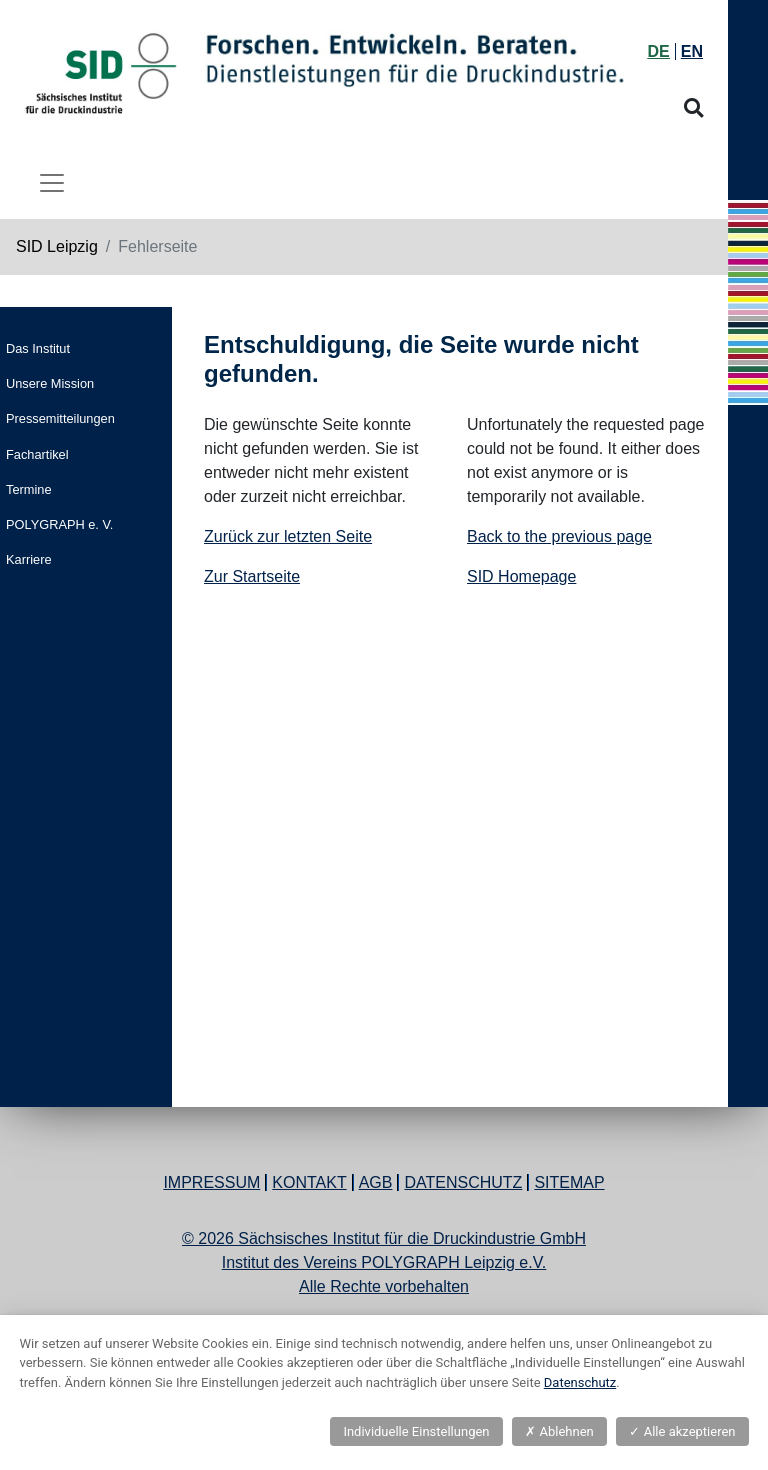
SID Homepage (521, 576)
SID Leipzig (57, 246)
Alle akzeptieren (682, 1431)
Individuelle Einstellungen (416, 1431)
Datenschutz (463, 1182)
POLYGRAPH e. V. (59, 524)
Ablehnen (559, 1431)
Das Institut (38, 348)
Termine (29, 489)
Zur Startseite (252, 576)
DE (659, 51)
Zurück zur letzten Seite (288, 536)
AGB (376, 1182)
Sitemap (569, 1182)
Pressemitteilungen (60, 418)
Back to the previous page (559, 536)
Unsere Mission (50, 383)
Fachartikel (37, 454)
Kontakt (309, 1182)
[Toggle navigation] (52, 183)
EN (692, 51)
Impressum (211, 1182)
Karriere (29, 559)
